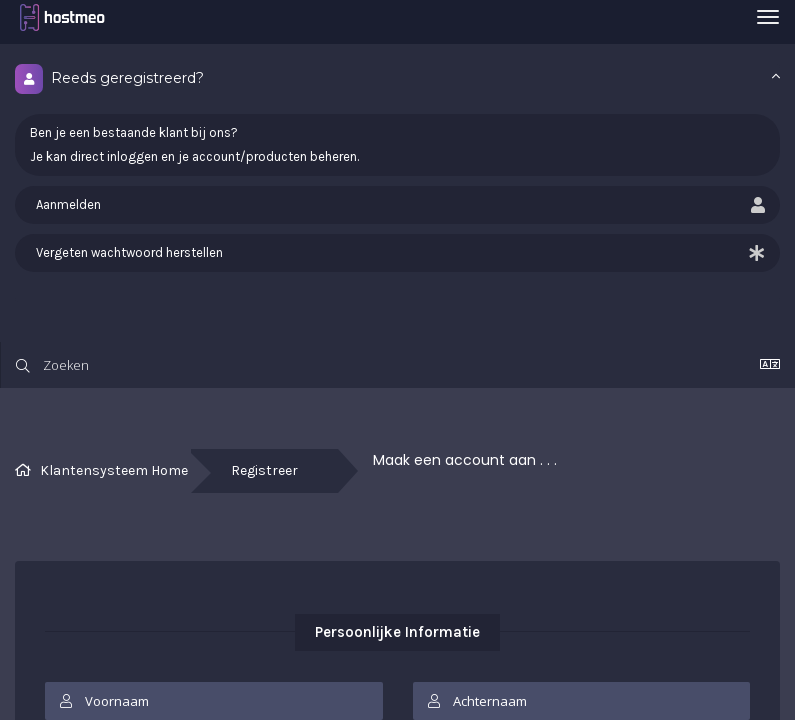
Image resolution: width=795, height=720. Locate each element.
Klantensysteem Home (114, 470)
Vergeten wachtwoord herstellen (397, 253)
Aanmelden (397, 205)
